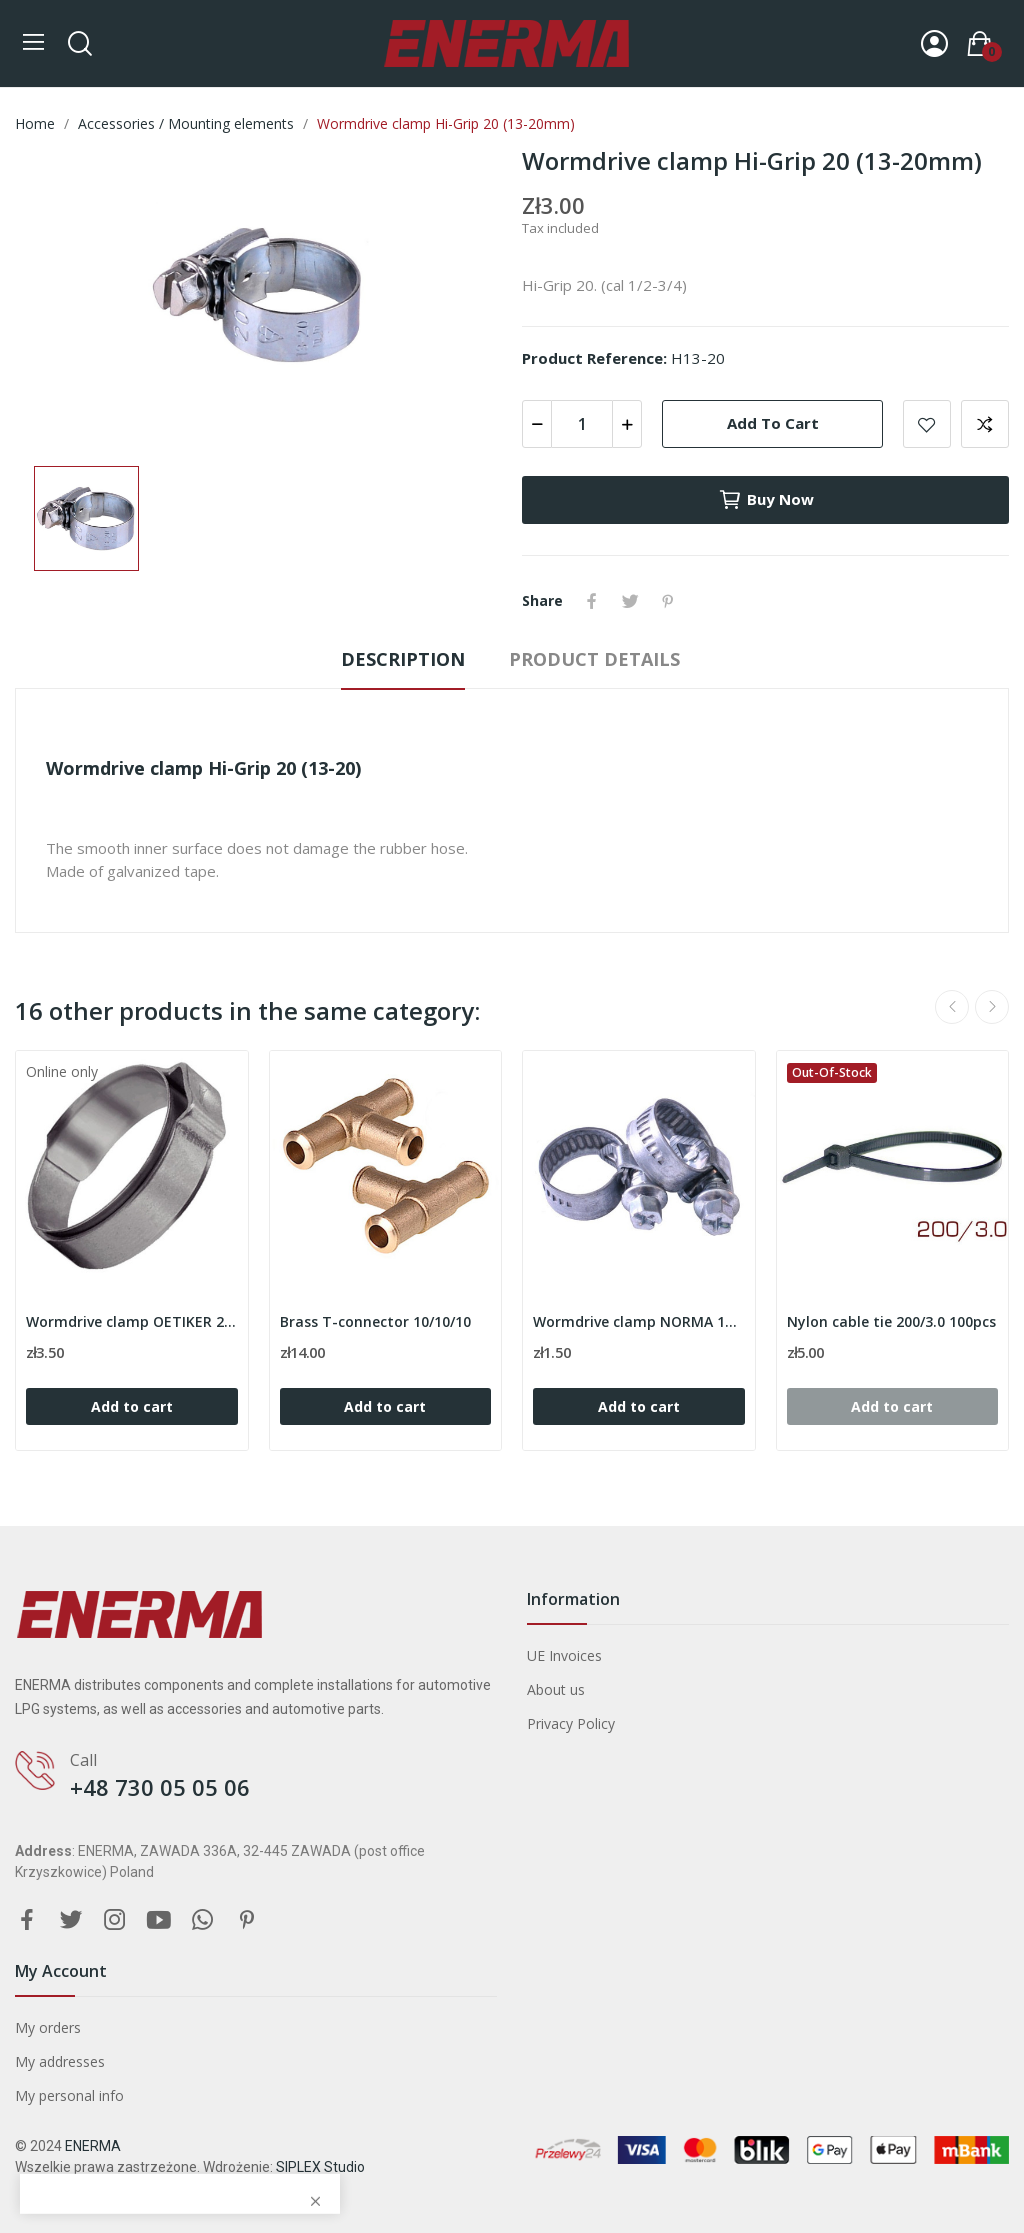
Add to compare (985, 424)
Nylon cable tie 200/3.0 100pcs (891, 1321)
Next (992, 1007)
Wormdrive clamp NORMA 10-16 (639, 1321)
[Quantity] (582, 424)
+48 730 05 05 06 (160, 1787)
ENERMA (93, 2146)
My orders (48, 2027)
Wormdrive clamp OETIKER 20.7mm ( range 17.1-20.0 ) (132, 1321)
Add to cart (773, 423)
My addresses (60, 2061)
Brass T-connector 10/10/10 (375, 1321)
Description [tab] (403, 659)
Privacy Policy (571, 1723)
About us (556, 1689)
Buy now (766, 500)
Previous (952, 1007)
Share (592, 601)
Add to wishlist (927, 424)
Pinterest (668, 601)
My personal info (69, 2095)
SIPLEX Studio (320, 2167)
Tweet (630, 601)
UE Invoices (564, 1655)
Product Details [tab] (594, 659)
